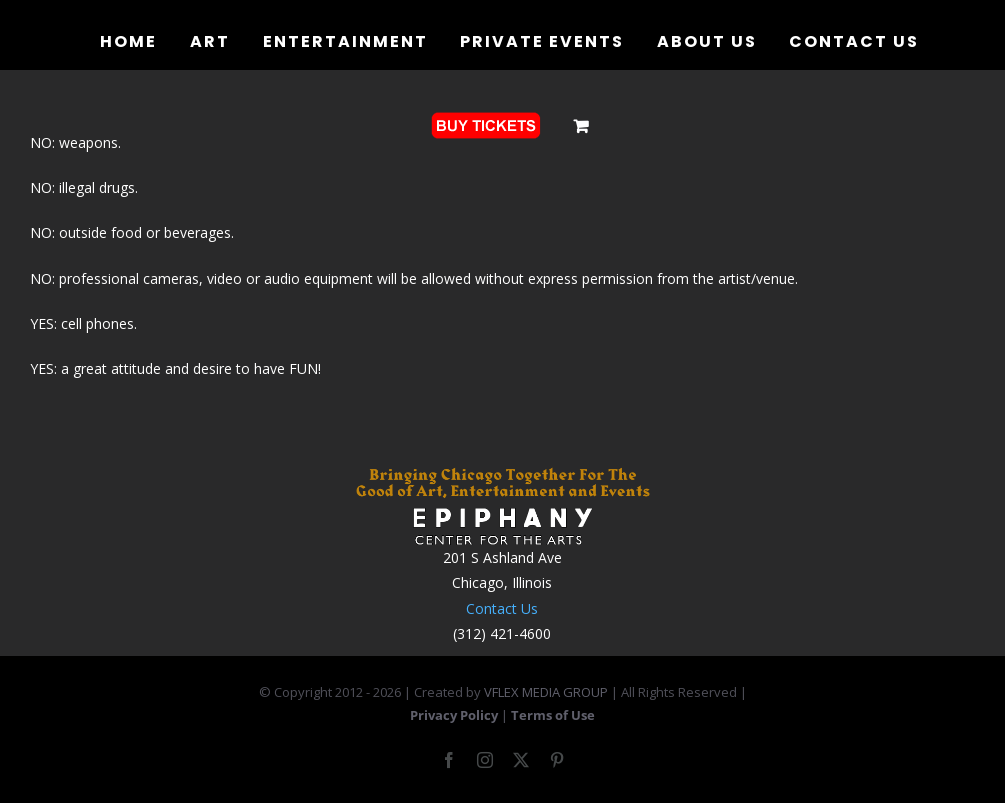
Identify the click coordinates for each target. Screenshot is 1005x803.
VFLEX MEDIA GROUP (546, 692)
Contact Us (502, 608)
